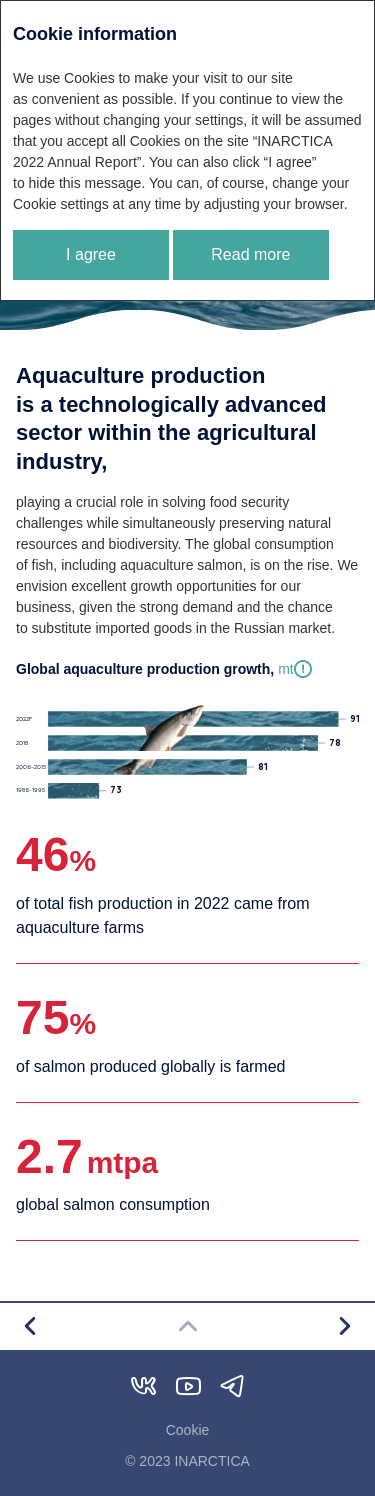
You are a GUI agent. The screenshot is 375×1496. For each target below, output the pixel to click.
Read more (250, 254)
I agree (91, 254)
